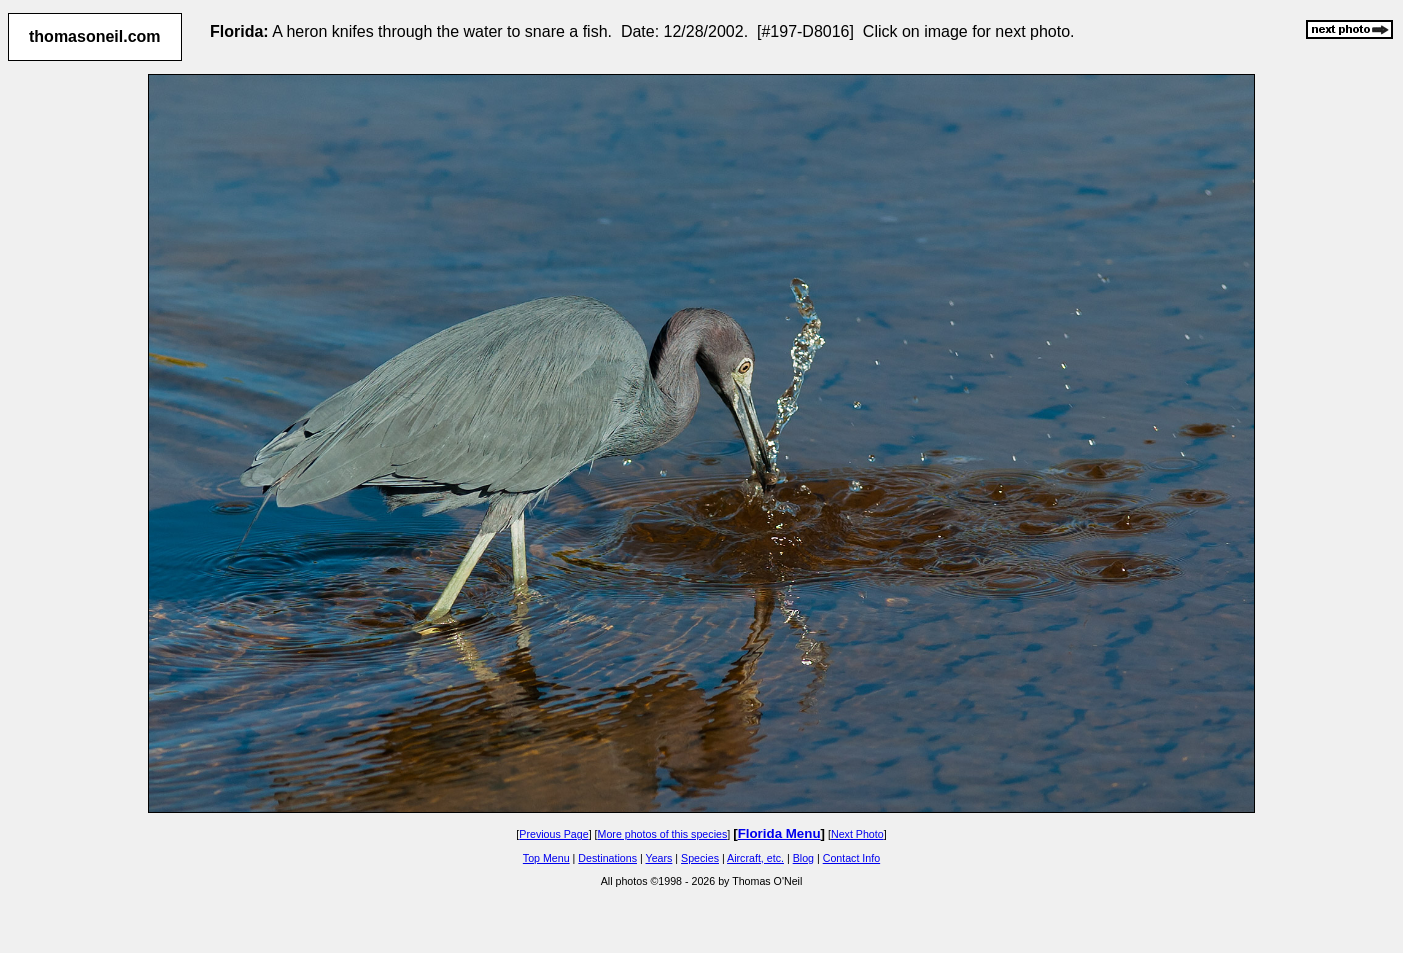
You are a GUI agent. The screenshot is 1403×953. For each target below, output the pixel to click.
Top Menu (546, 858)
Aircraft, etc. (755, 858)
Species (700, 858)
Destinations (607, 858)
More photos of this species (663, 834)
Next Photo (857, 834)
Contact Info (851, 858)
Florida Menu (779, 833)
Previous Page (553, 834)
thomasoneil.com (95, 36)
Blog (803, 858)
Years (659, 858)
